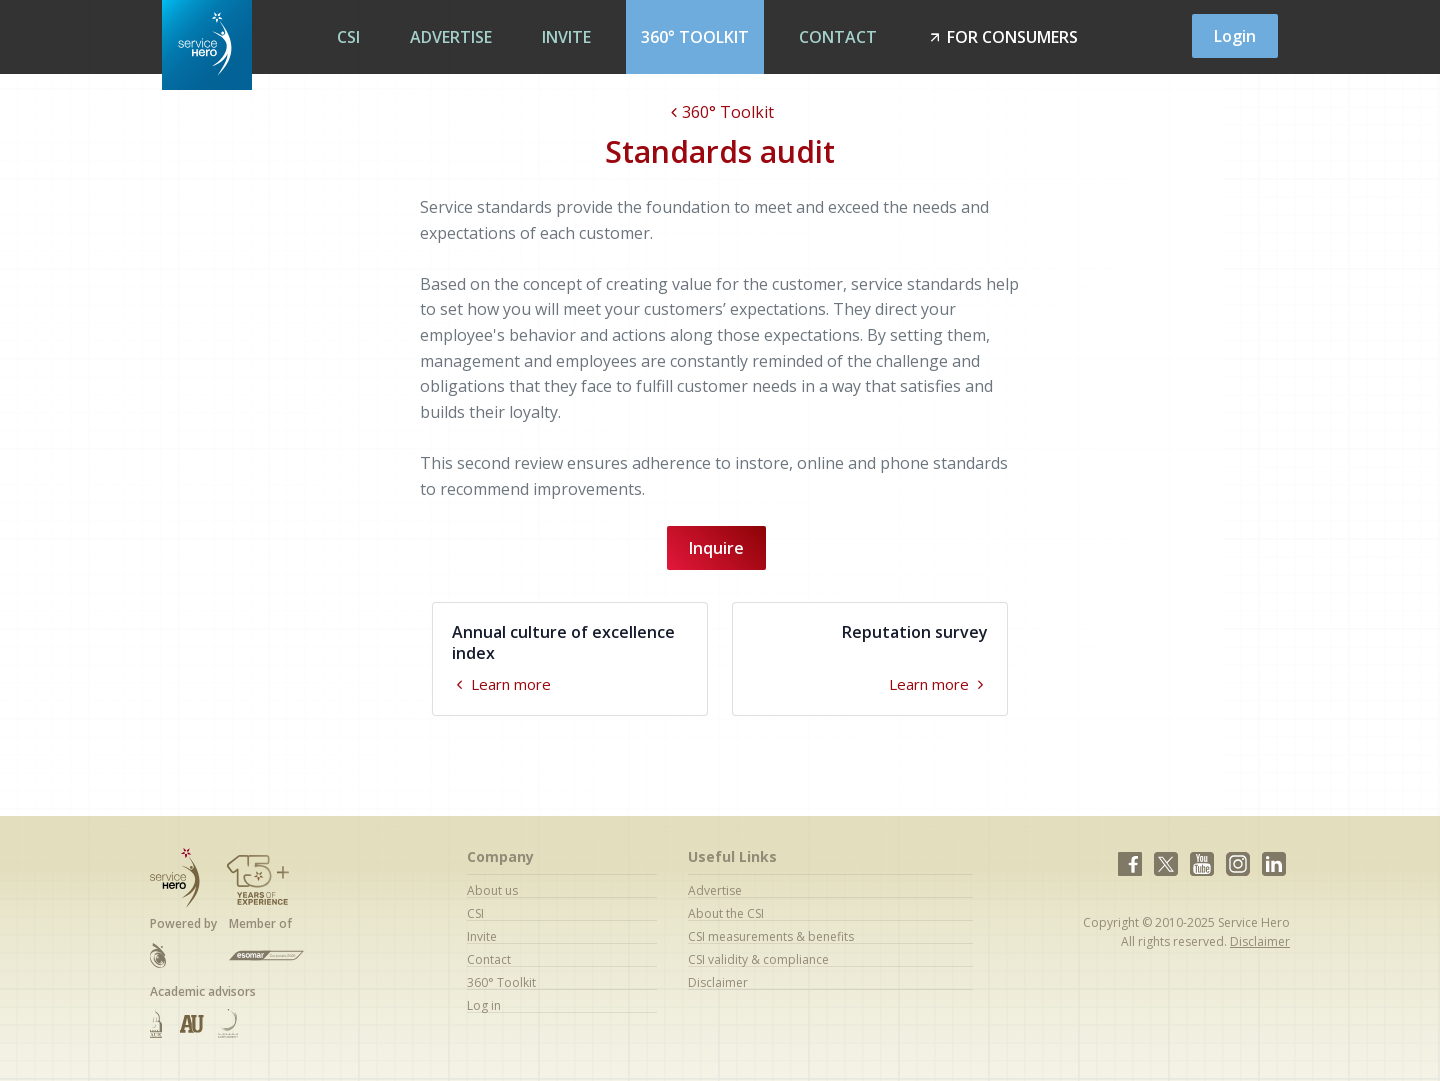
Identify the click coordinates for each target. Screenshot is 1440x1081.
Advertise (451, 37)
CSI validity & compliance (758, 959)
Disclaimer (718, 982)
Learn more (501, 684)
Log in (484, 1005)
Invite (566, 37)
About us (492, 890)
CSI (348, 37)
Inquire (716, 548)
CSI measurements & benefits (771, 936)
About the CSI (726, 913)
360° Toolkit (695, 37)
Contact (838, 37)
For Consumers (1002, 37)
